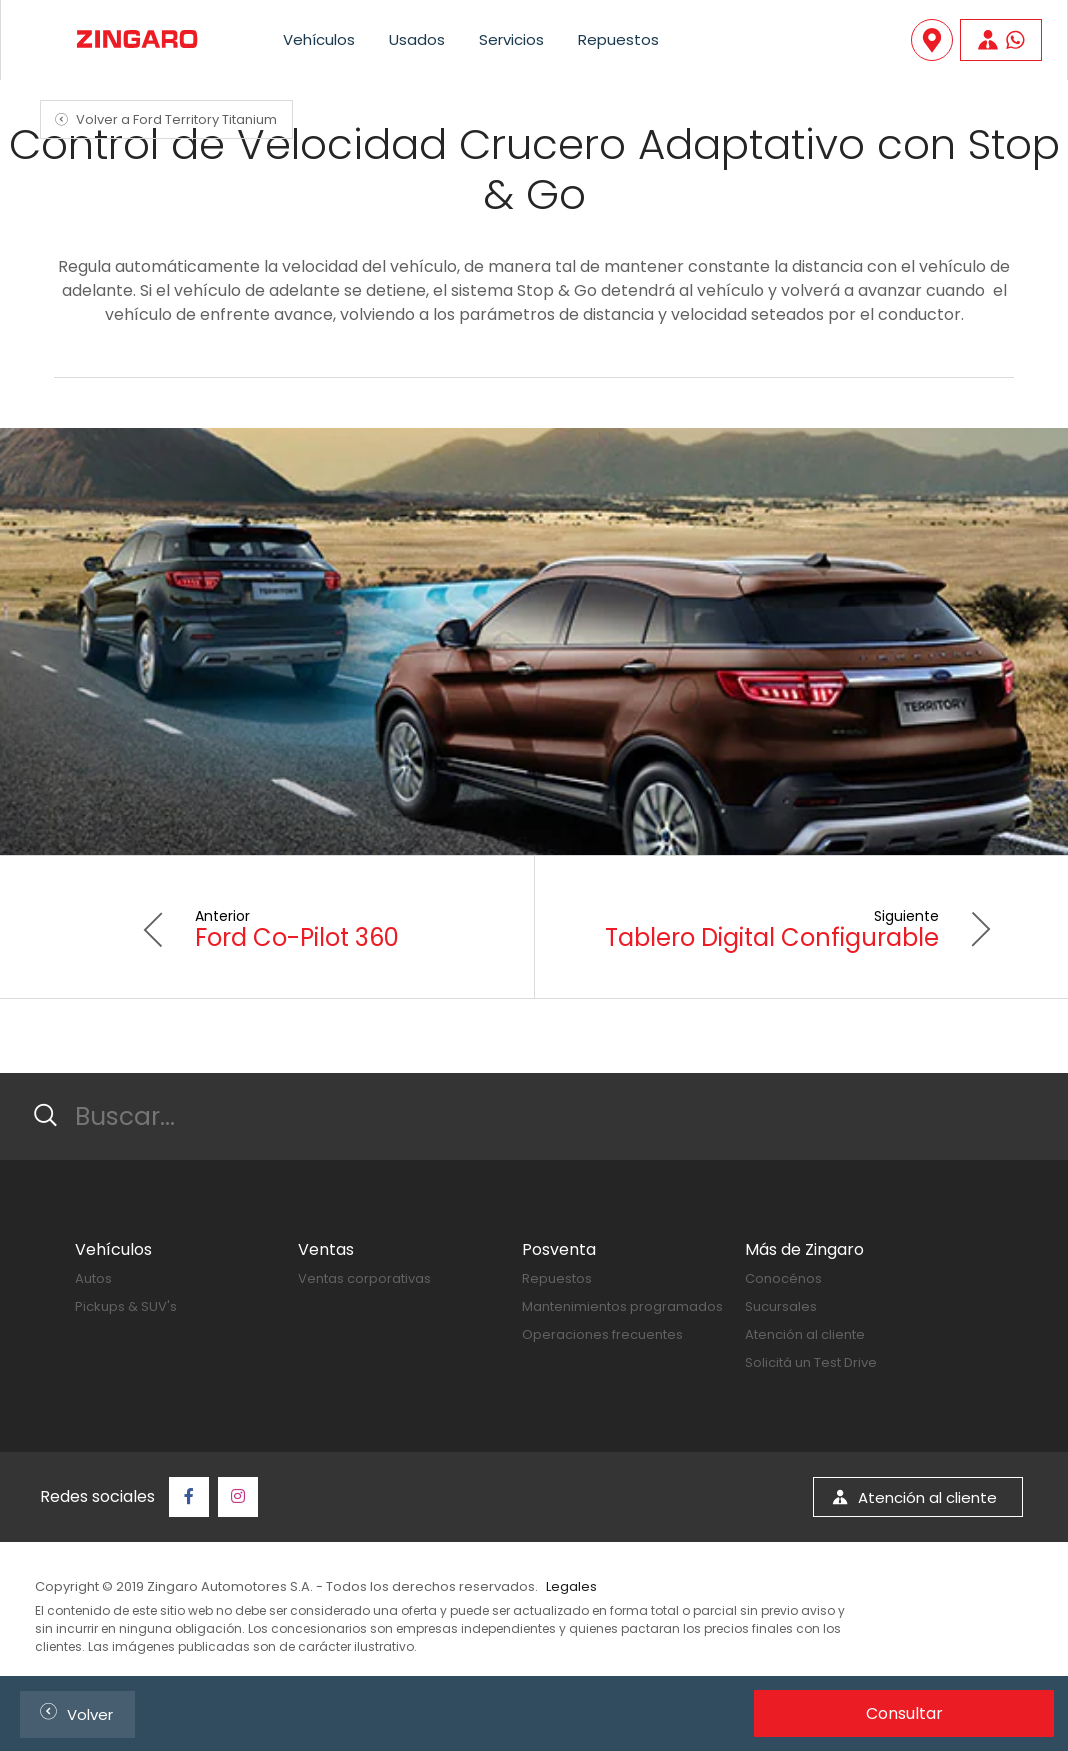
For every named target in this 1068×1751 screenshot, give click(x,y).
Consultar (904, 1713)
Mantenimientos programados (622, 1306)
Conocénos (783, 1278)
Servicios (511, 39)
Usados (417, 39)
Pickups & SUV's (126, 1306)
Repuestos (618, 39)
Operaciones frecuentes (602, 1334)
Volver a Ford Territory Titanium (163, 119)
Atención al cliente (805, 1334)
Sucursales (781, 1306)
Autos (93, 1278)
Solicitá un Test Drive (811, 1362)
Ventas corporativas (364, 1278)
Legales (571, 1586)
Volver (72, 1711)
